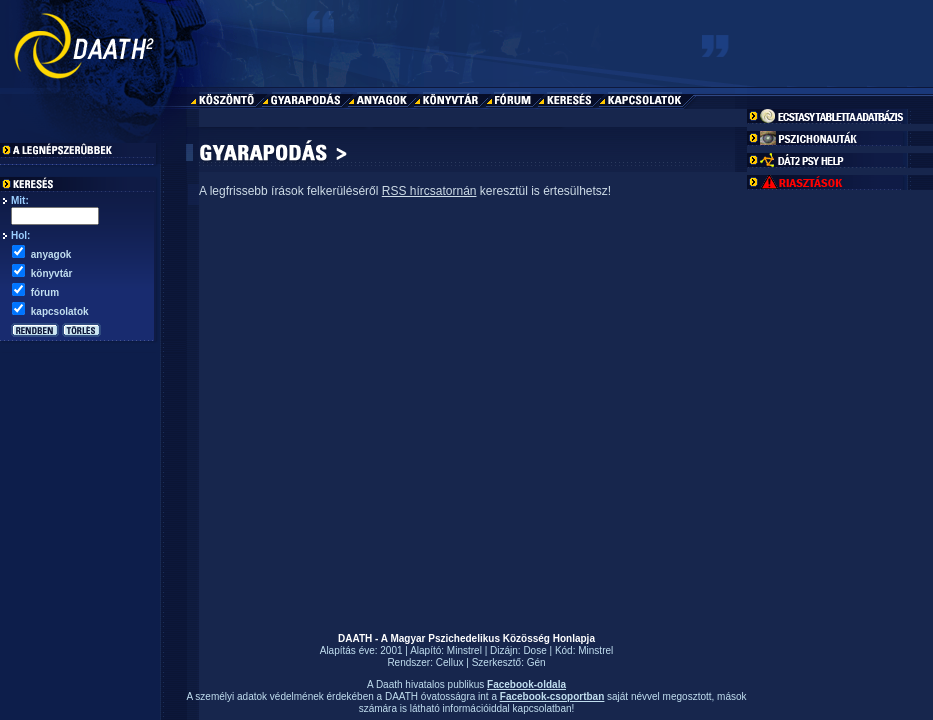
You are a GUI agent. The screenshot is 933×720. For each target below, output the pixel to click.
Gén (536, 662)
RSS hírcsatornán (429, 191)
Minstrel (464, 650)
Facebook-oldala (526, 684)
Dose (534, 650)
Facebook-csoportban (552, 696)
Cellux (450, 662)
